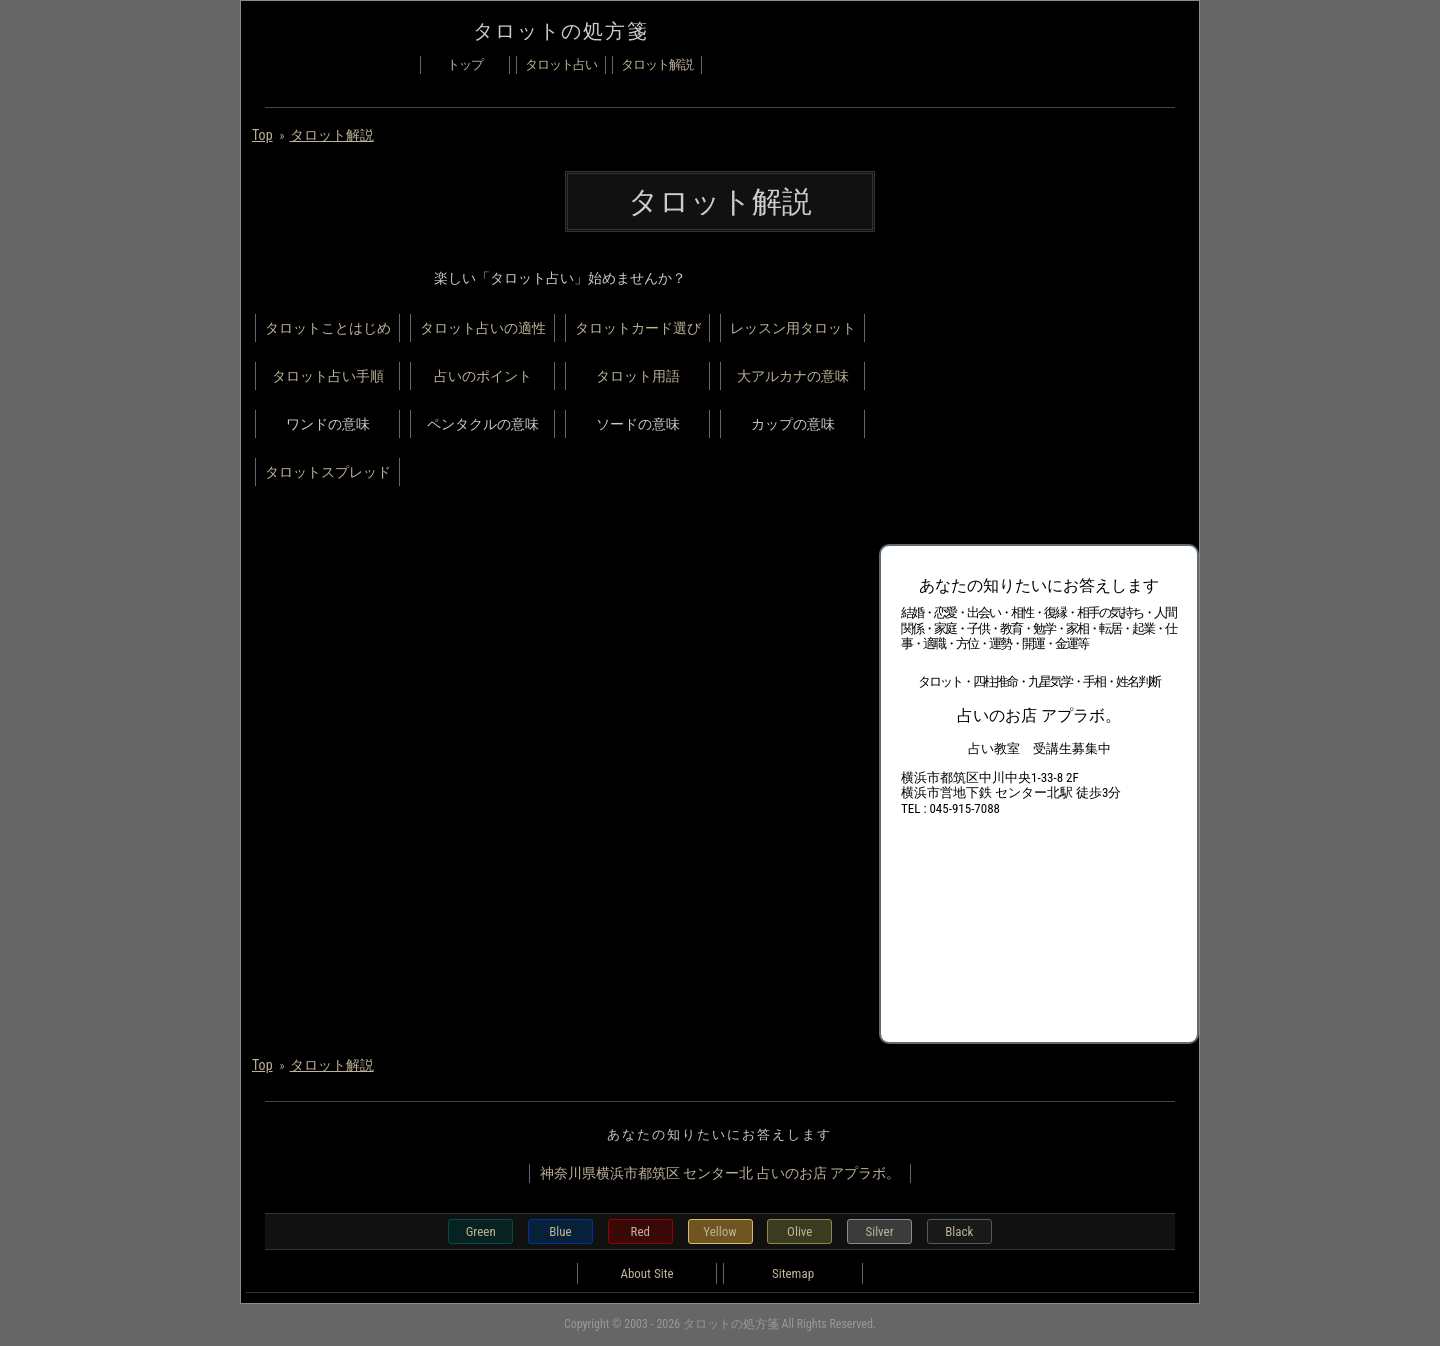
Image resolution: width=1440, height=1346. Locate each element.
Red (640, 1231)
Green (481, 1231)
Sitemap (793, 1273)
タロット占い (561, 64)
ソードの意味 (638, 424)
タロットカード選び (638, 328)
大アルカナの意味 (793, 376)
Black (959, 1231)
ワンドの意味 (328, 424)
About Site (646, 1273)
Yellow (719, 1231)
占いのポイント (483, 376)
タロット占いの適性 (483, 328)
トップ (465, 64)
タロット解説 (657, 64)
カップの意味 (793, 424)
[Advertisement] (1029, 391)
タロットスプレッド (328, 472)
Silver (879, 1231)
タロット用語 (638, 376)
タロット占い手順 (328, 376)
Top (262, 135)
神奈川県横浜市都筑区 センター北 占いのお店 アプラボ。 (720, 1173)
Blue (560, 1231)
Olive (799, 1231)
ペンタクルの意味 (483, 424)
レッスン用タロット (793, 328)
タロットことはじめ (328, 328)
